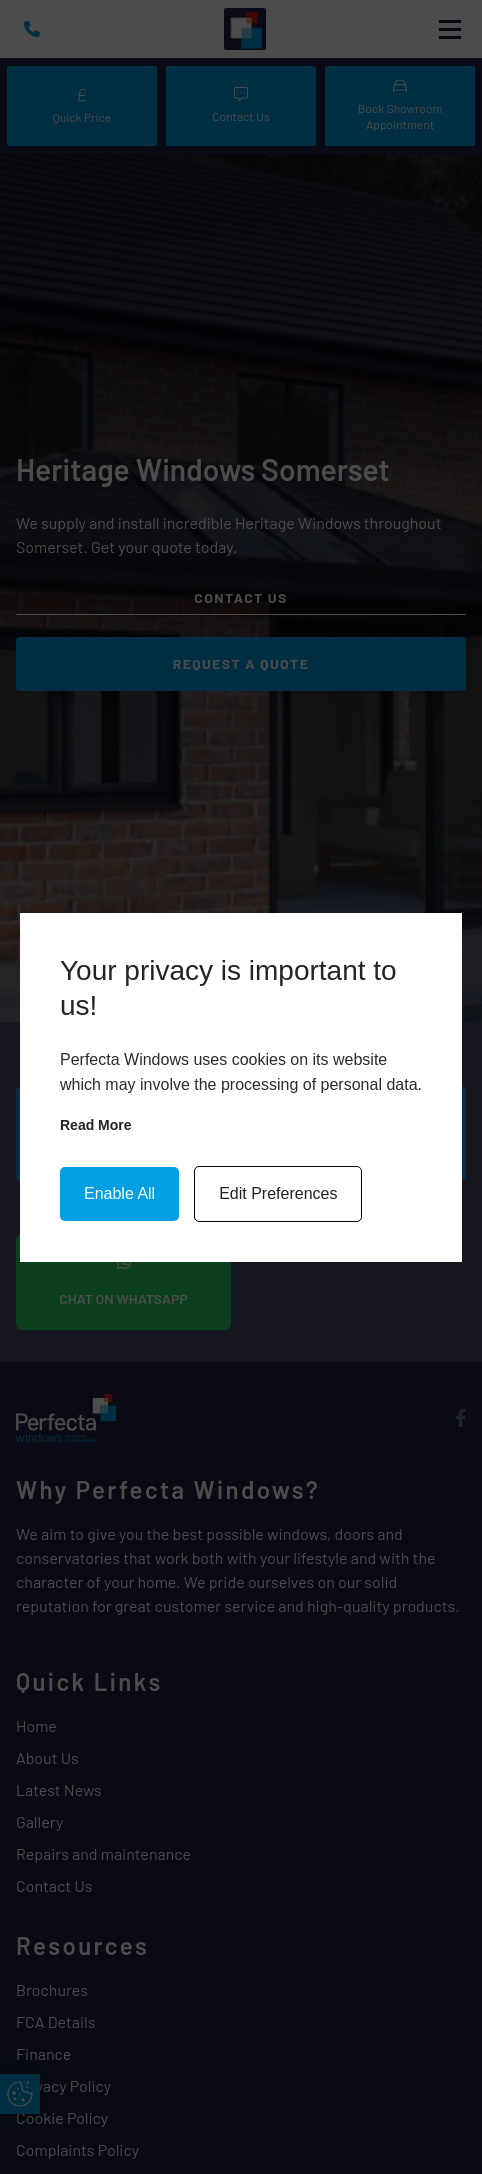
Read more (96, 1125)
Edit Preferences (278, 1193)
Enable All (119, 1193)
